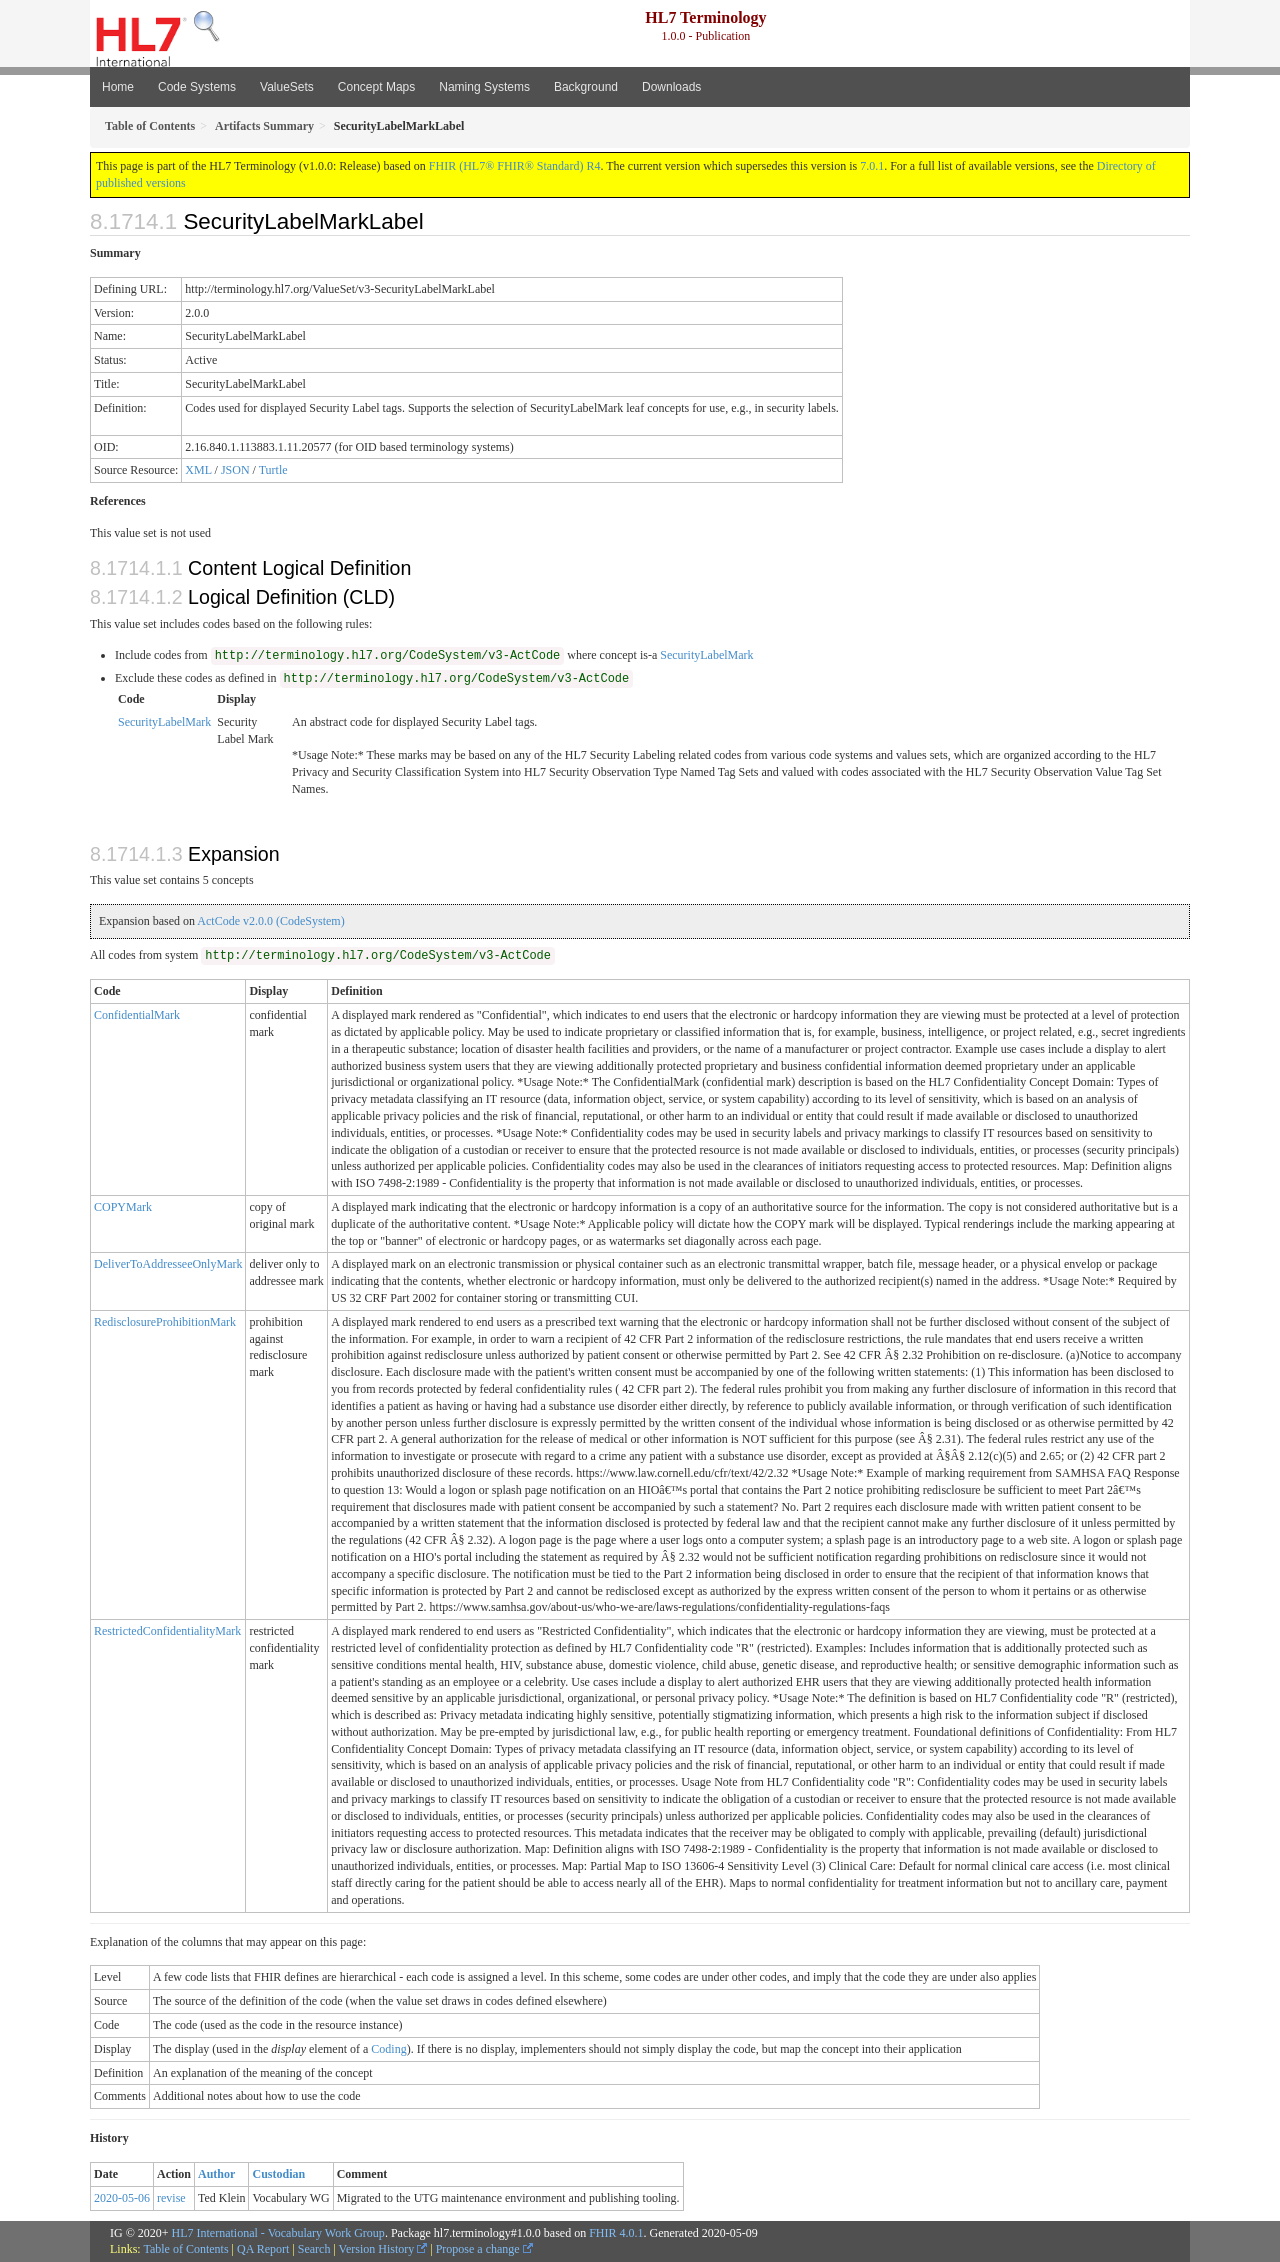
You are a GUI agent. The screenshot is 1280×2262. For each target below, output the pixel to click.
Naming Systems (484, 87)
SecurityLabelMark (706, 655)
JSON (235, 470)
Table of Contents (185, 2249)
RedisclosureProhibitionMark (165, 1322)
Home (118, 87)
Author (216, 2174)
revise (171, 2198)
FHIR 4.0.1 (616, 2233)
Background (586, 87)
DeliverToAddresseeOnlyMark (168, 1264)
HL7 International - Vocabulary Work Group (278, 2233)
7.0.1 (872, 166)
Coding (388, 2049)
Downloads (671, 87)
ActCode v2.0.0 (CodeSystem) (270, 921)
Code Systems (197, 87)
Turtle (273, 470)
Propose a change (484, 2249)
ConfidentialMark (137, 1015)
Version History (383, 2249)
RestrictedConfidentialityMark (167, 1631)
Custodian (278, 2174)
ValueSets (287, 87)
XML (198, 470)
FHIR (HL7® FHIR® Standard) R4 (515, 166)
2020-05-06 (122, 2198)
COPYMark (123, 1207)
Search (314, 2249)
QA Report (263, 2249)
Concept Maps (376, 87)
